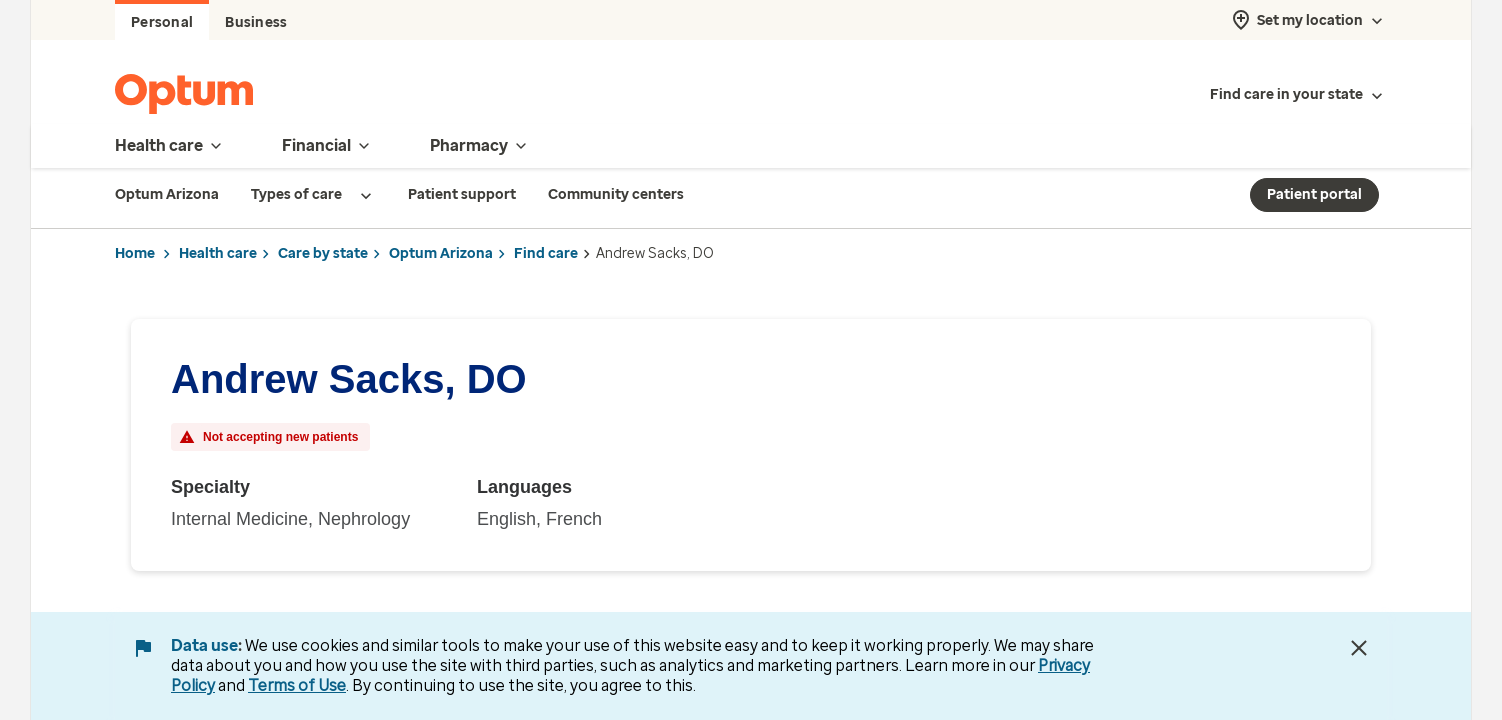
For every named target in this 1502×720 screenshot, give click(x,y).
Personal (162, 22)
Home (135, 253)
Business (256, 22)
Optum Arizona (441, 253)
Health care (218, 253)
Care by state (323, 253)
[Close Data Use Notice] (1359, 648)
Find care (546, 253)
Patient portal (1314, 194)
